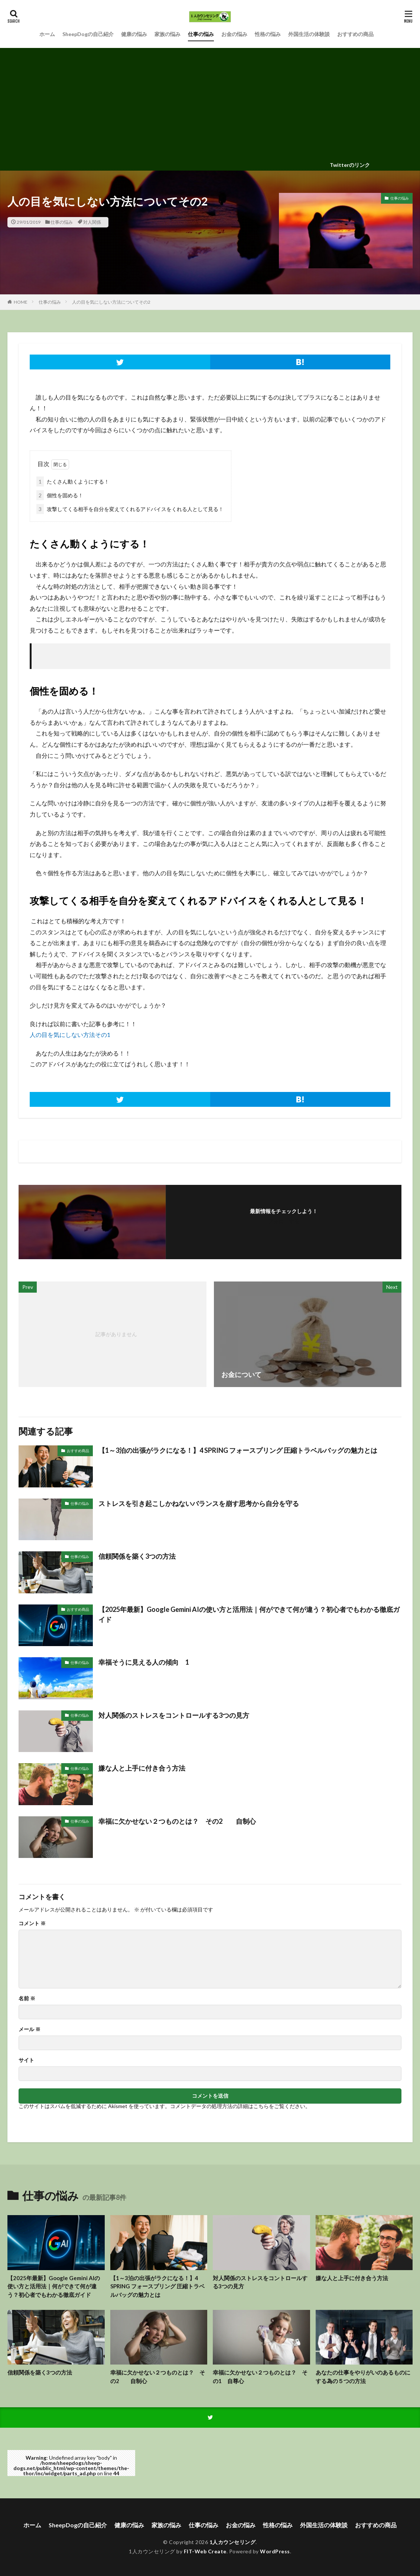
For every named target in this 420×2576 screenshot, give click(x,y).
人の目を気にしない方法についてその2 (111, 302)
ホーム (47, 34)
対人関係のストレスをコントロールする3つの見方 (173, 1715)
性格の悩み (268, 34)
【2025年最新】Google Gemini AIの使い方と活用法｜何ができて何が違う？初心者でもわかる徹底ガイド (249, 1614)
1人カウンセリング (232, 2542)
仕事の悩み (201, 34)
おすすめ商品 (78, 1450)
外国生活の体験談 (309, 34)
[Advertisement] (210, 104)
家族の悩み (167, 34)
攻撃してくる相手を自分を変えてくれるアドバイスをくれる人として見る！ (130, 509)
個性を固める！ (59, 495)
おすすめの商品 (355, 34)
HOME (20, 302)
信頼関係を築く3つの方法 (137, 1556)
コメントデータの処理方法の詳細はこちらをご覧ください (237, 2106)
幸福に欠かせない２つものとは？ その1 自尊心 (260, 2376)
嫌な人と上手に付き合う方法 (141, 1768)
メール (29, 2029)
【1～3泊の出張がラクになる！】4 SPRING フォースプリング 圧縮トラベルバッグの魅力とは (237, 1450)
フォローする (283, 1221)
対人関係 (92, 222)
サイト (26, 2060)
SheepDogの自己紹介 (88, 34)
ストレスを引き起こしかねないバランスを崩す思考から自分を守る (198, 1503)
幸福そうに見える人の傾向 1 (143, 1662)
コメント (32, 1923)
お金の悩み (234, 34)
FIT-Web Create (205, 2551)
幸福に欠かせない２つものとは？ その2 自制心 (177, 1821)
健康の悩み (134, 34)
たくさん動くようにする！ (72, 481)
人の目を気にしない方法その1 (70, 1034)
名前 (27, 1998)
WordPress (275, 2551)
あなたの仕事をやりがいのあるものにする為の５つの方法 (363, 2376)
